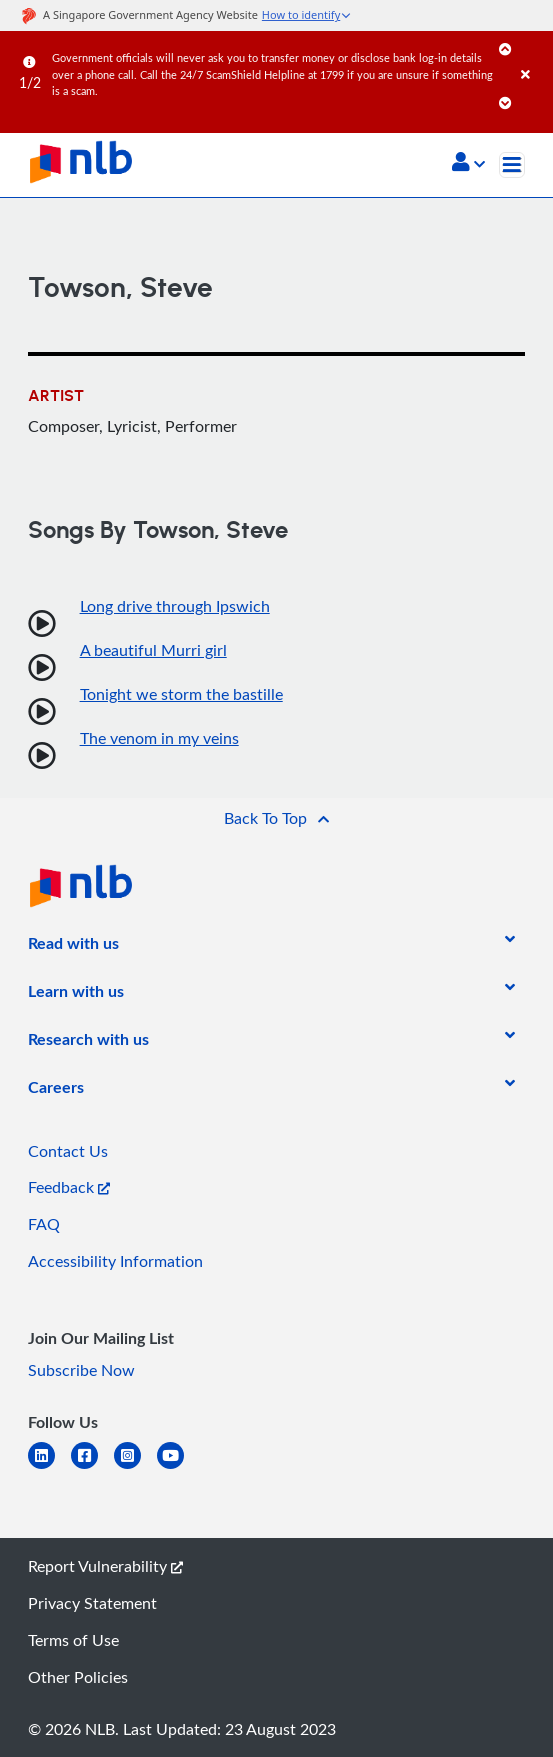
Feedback (69, 1187)
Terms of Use (73, 1640)
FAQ (44, 1224)
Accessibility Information (115, 1261)
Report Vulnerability (105, 1566)
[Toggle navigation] (512, 165)
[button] (468, 164)
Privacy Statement (92, 1603)
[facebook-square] (92, 1467)
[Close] (533, 54)
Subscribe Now (81, 1370)
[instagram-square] (135, 1467)
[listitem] (73, 947)
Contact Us (68, 1151)
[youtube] (178, 1467)
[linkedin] (49, 1467)
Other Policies (78, 1677)
